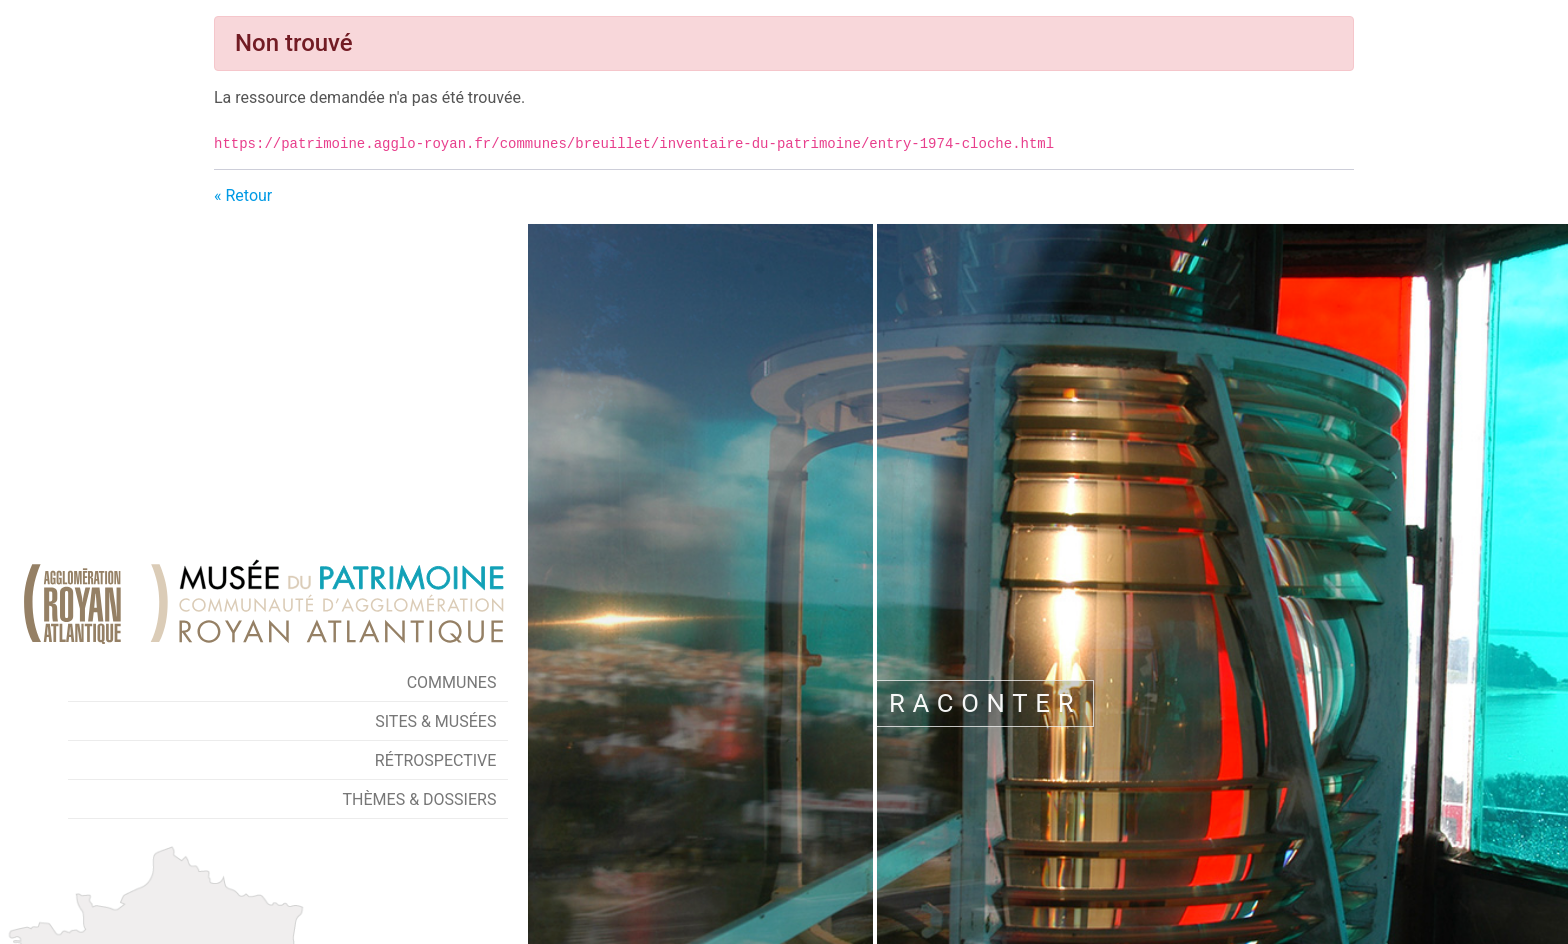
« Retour (243, 195)
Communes (452, 682)
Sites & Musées (435, 721)
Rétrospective (436, 760)
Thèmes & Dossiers (420, 799)
